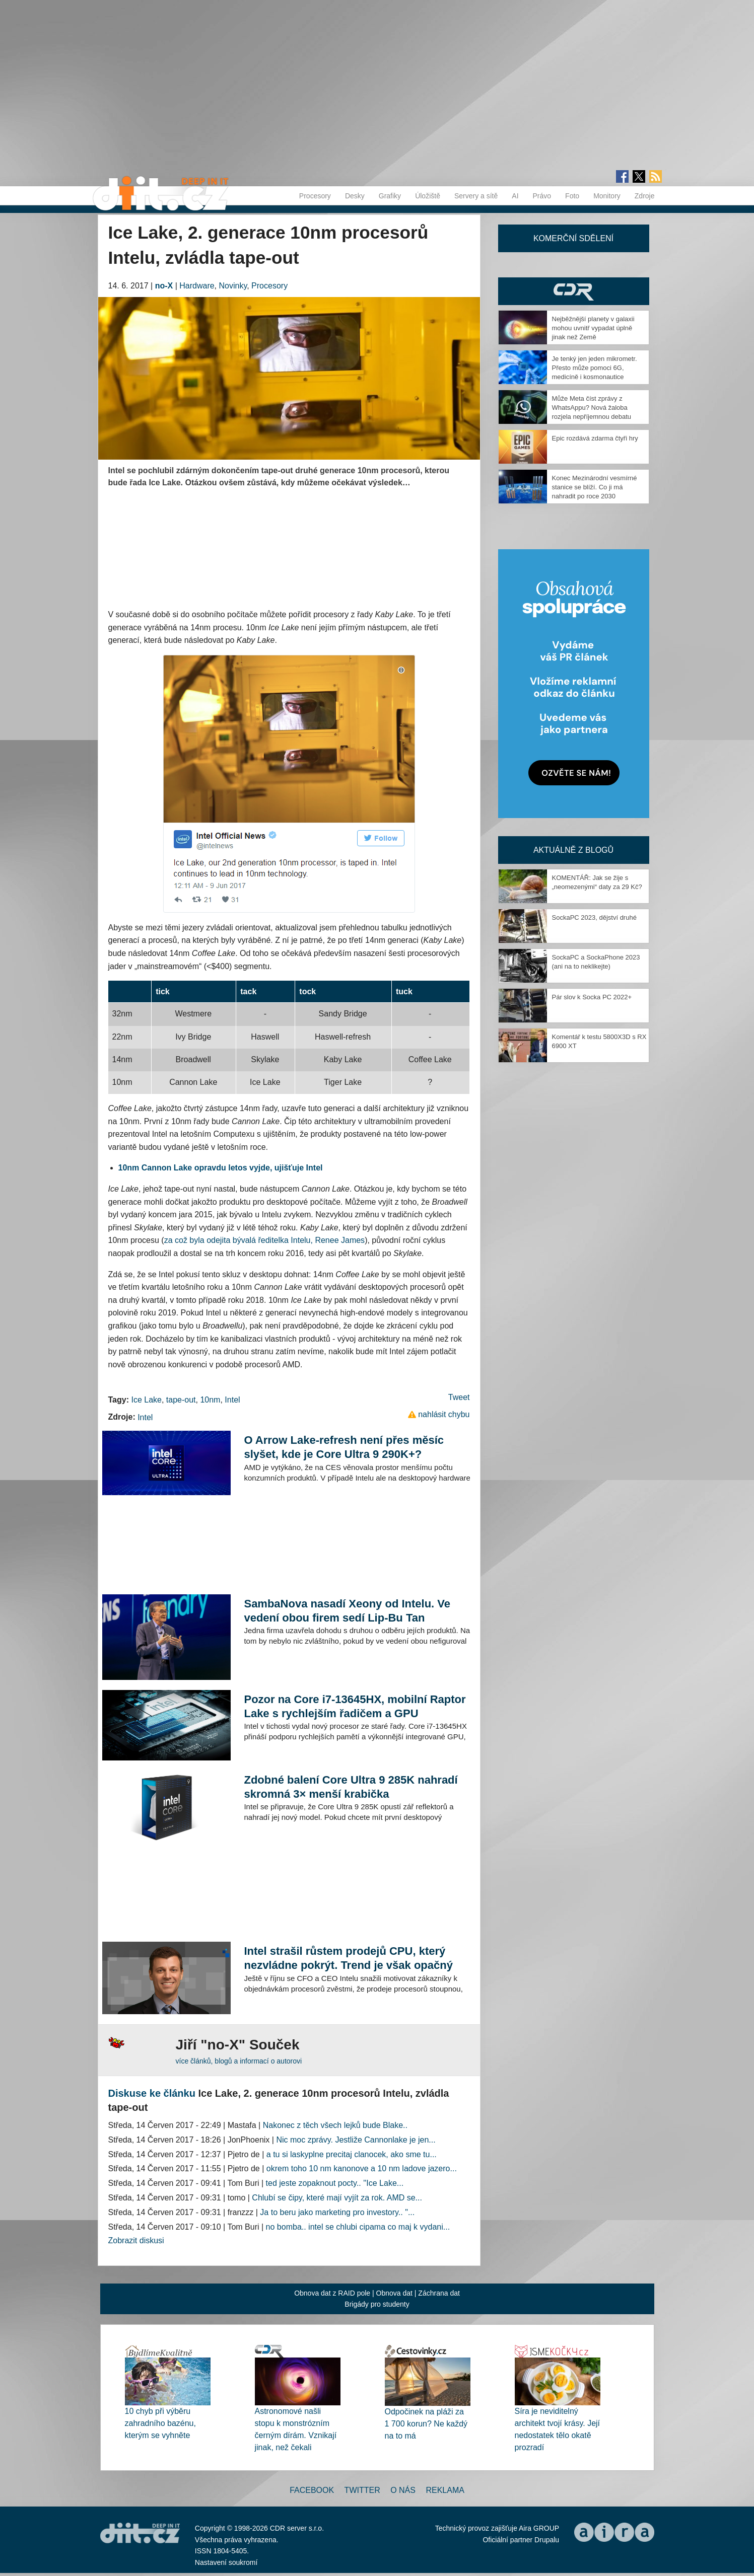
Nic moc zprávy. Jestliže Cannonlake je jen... (355, 2140)
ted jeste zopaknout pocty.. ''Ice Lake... (335, 2183)
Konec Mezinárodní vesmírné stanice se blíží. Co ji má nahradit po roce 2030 (594, 487)
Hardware (196, 285)
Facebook (312, 2490)
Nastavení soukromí (226, 2562)
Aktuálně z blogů (573, 850)
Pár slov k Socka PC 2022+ (592, 997)
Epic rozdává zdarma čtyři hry (595, 438)
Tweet (459, 1397)
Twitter (362, 2490)
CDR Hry (573, 291)
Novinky (233, 285)
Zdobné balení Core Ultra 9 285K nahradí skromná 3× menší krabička (350, 1787)
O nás (403, 2490)
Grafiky (390, 196)
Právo (542, 196)
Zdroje (645, 196)
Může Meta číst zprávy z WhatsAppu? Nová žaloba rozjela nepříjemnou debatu (592, 407)
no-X (164, 285)
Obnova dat (394, 2293)
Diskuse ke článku (151, 2093)
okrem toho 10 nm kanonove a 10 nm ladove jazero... (361, 2168)
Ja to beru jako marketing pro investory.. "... (337, 2212)
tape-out (181, 1399)
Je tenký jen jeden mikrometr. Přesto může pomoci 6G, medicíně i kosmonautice (594, 368)
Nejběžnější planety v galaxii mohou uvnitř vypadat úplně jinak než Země (593, 328)
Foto (572, 196)
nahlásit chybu (443, 1414)
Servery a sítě (476, 196)
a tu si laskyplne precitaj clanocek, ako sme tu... (351, 2154)
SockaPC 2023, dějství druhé (594, 917)
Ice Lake (146, 1399)
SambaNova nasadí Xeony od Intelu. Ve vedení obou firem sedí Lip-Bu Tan (347, 1610)
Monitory (607, 196)
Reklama (445, 2490)
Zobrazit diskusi (136, 2240)
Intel (232, 1399)
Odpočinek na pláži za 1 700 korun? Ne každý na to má (426, 2423)
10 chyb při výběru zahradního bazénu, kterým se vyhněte (160, 2423)
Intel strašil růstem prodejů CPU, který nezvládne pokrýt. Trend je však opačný (348, 1958)
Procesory (315, 196)
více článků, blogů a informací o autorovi (239, 2061)
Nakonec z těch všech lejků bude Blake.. (335, 2125)
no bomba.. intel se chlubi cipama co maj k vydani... (358, 2227)
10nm (210, 1399)
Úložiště (427, 196)
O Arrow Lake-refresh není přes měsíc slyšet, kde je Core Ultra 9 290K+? (344, 1447)
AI (515, 196)
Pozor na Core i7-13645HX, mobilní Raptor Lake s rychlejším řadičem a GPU (354, 1706)
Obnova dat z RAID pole (332, 2293)
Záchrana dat (439, 2293)
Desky (355, 196)
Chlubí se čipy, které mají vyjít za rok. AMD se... (337, 2197)
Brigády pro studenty (377, 2304)
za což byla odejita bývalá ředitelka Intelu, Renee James (264, 1240)
